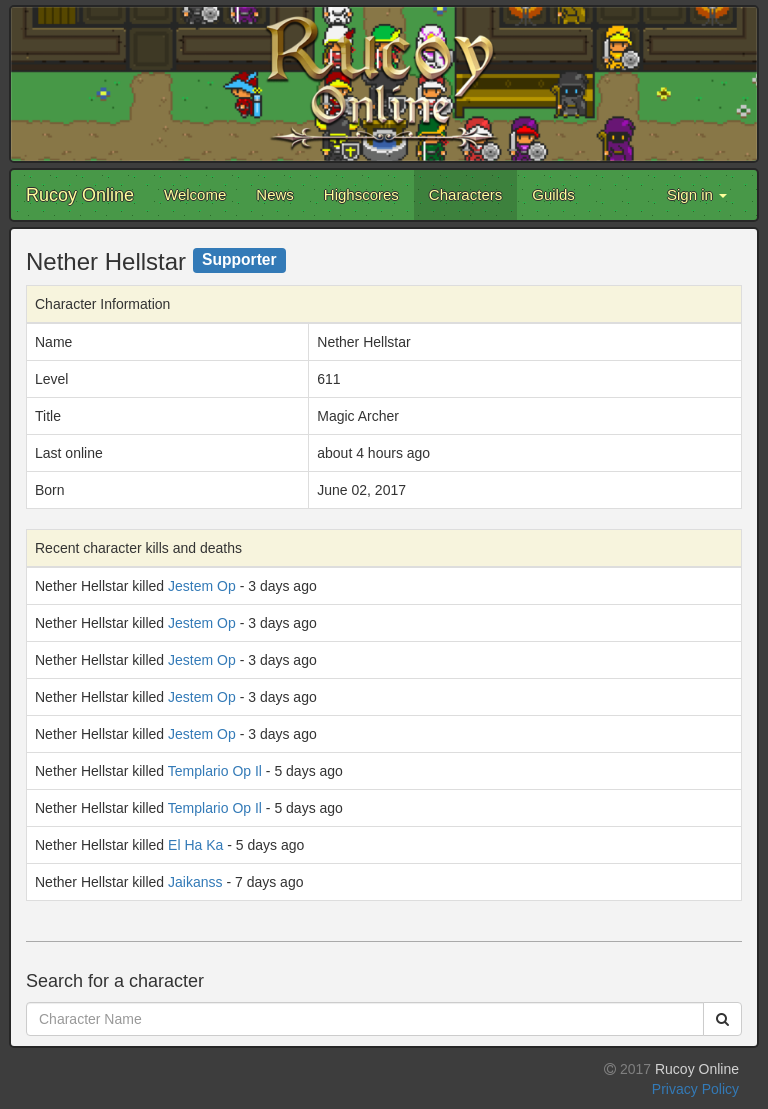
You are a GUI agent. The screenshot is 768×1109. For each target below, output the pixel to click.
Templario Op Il (215, 771)
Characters (465, 194)
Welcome (195, 194)
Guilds (553, 194)
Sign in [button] (697, 194)
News (275, 194)
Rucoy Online (80, 195)
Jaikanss (195, 882)
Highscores (361, 194)
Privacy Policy (695, 1089)
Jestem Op (202, 586)
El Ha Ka (195, 845)
